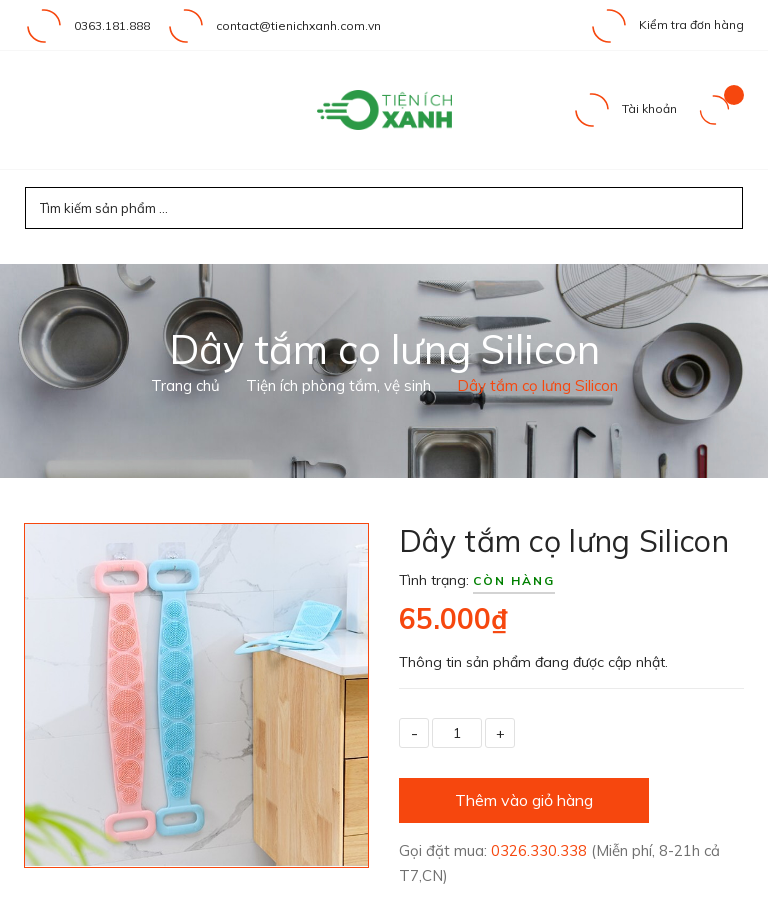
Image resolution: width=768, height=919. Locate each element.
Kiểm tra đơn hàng (666, 24)
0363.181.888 (112, 25)
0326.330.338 (541, 850)
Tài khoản (624, 108)
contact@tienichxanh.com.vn (298, 25)
